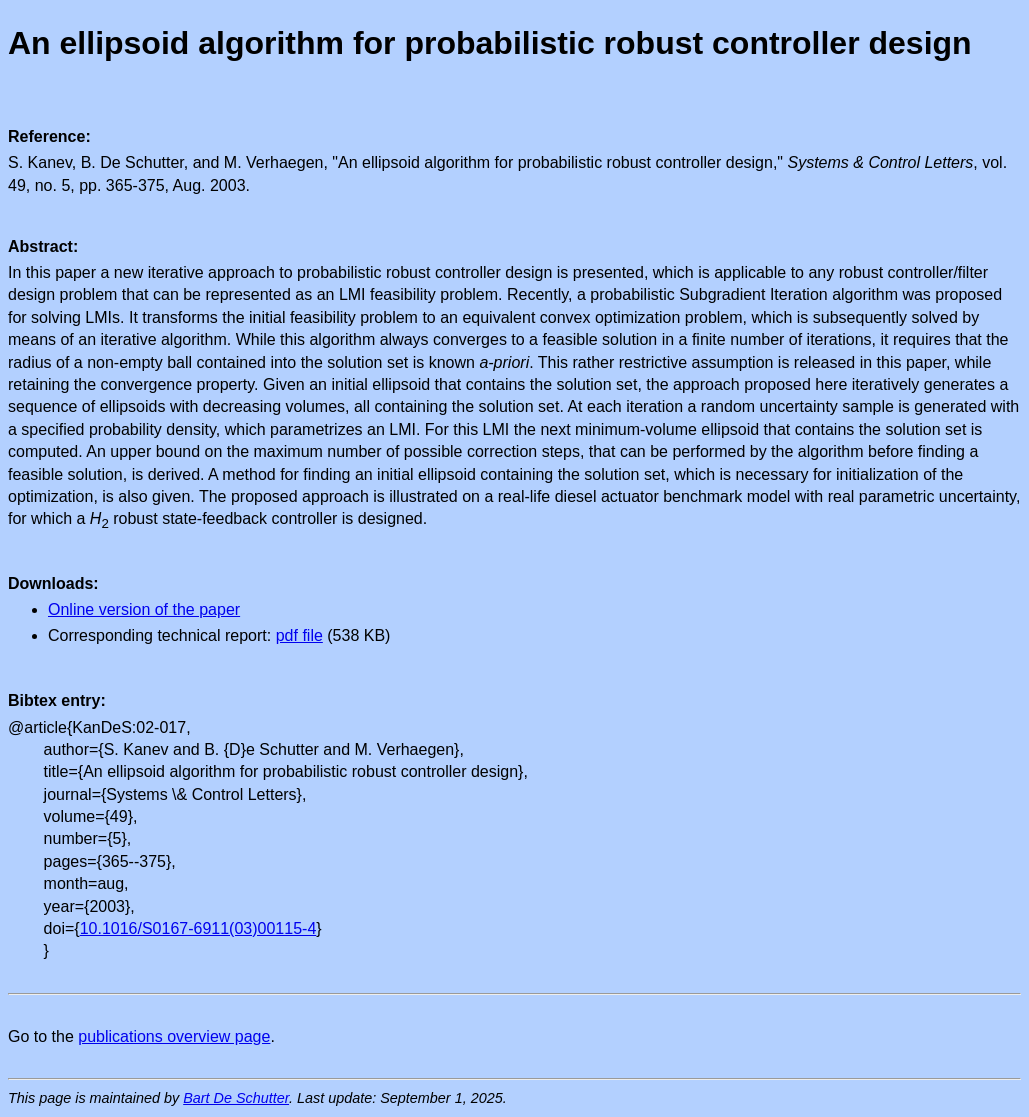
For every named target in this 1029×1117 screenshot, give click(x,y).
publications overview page (174, 1036)
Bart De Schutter (236, 1098)
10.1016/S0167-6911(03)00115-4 (198, 928)
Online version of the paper (144, 609)
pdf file (299, 635)
